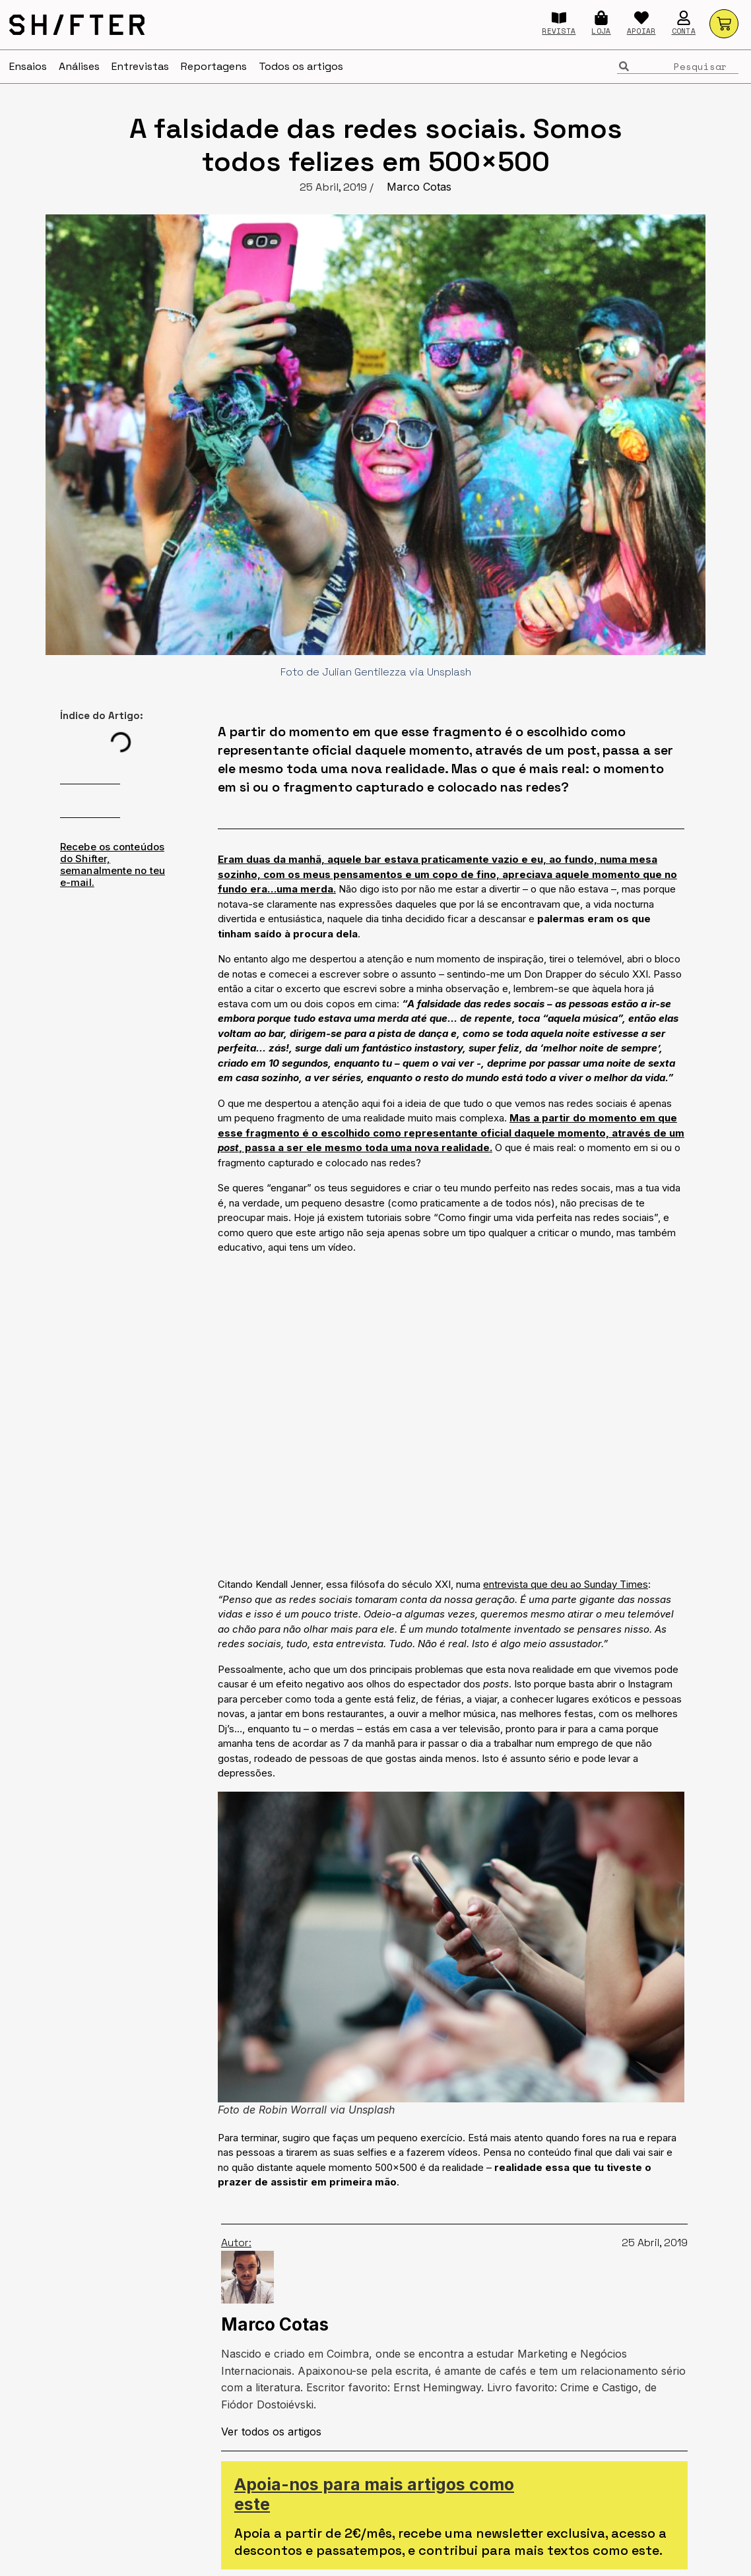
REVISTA (558, 31)
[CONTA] (683, 18)
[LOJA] (601, 18)
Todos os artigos (301, 66)
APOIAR (641, 31)
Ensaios (28, 66)
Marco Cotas (419, 186)
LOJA (600, 31)
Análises (79, 66)
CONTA (684, 31)
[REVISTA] (559, 18)
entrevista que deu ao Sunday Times (565, 1584)
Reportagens (214, 66)
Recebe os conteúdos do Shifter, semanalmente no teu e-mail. (112, 864)
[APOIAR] (641, 18)
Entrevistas (140, 66)
